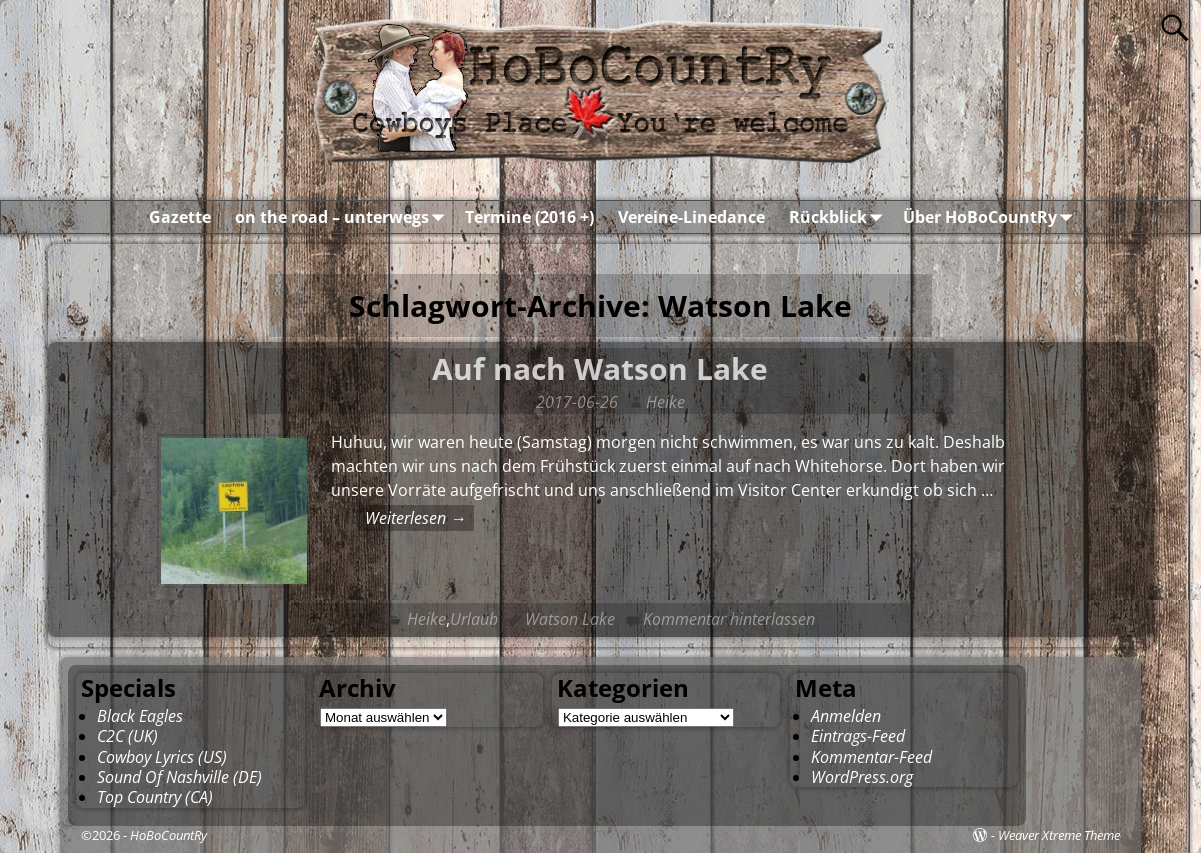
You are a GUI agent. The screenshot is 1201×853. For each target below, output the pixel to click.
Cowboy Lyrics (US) (162, 757)
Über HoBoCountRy (992, 217)
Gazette (180, 217)
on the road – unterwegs (344, 217)
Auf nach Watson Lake (600, 368)
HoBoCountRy (168, 835)
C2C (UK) (127, 736)
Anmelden (846, 716)
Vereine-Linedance (691, 217)
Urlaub (474, 619)
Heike (426, 619)
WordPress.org (862, 777)
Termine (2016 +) (529, 217)
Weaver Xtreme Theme (1059, 835)
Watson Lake (570, 619)
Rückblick (840, 217)
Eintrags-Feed (858, 736)
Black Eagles (140, 716)
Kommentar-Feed (871, 757)
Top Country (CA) (155, 797)
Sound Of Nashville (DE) (179, 777)
